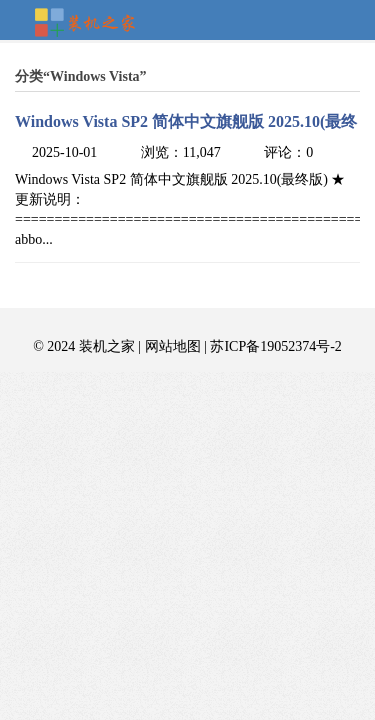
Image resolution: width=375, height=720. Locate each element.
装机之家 (93, 24)
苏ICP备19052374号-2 (275, 346)
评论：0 (288, 152)
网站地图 (173, 346)
